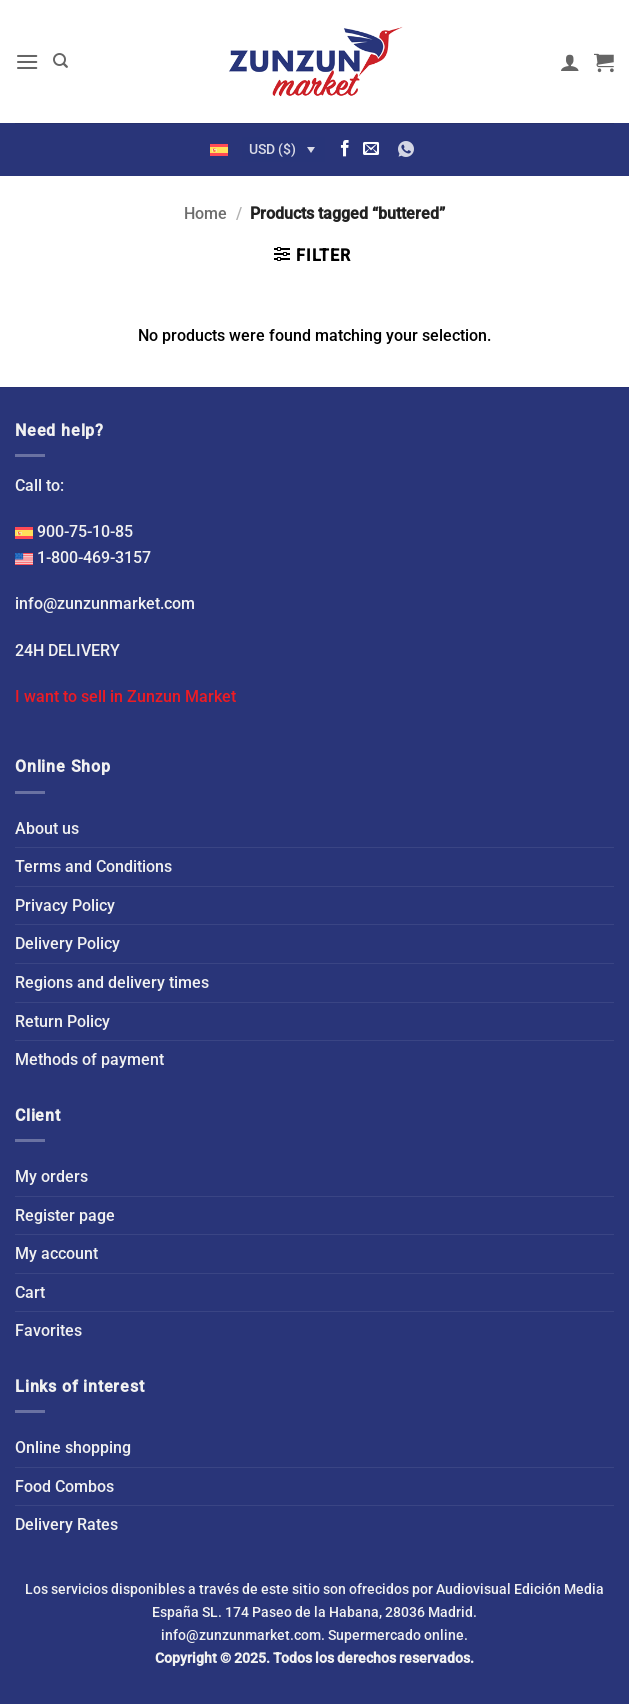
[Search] (60, 61)
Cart (30, 1292)
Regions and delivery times (112, 982)
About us (47, 828)
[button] (27, 61)
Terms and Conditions (93, 866)
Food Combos (64, 1486)
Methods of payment (89, 1059)
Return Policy (62, 1021)
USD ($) (272, 149)
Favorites (48, 1330)
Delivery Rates (66, 1524)
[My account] (570, 62)
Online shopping (73, 1447)
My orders (51, 1176)
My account (56, 1253)
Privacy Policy (65, 905)
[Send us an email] (371, 149)
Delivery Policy (67, 943)
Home (205, 213)
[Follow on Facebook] (345, 149)
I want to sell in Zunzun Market (125, 696)
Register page (65, 1215)
